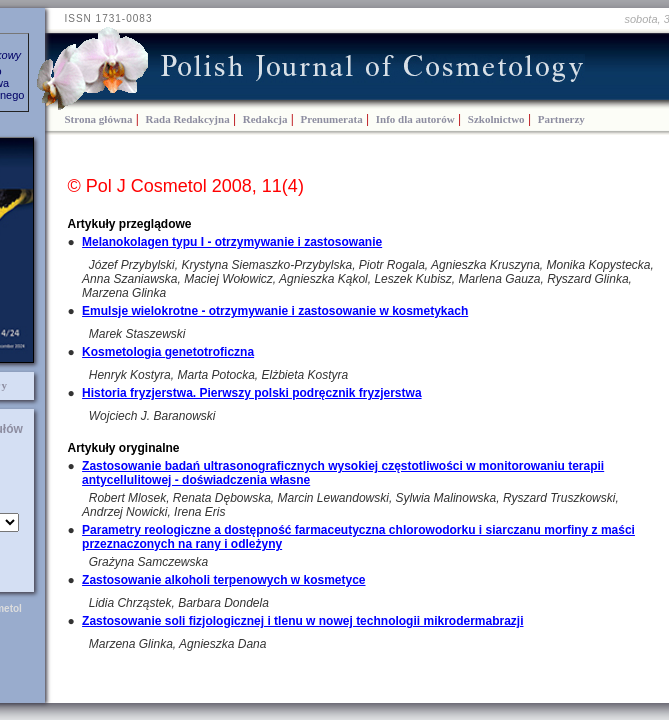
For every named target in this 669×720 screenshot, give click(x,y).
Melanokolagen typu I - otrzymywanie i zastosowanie (232, 242)
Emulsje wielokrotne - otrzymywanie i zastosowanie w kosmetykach (275, 311)
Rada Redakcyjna (188, 119)
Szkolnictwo (496, 119)
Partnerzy (561, 119)
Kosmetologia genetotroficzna (168, 352)
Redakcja (265, 119)
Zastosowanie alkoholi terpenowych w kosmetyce (223, 580)
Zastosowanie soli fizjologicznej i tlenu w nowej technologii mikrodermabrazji (302, 621)
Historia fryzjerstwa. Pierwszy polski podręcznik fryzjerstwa (251, 393)
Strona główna (99, 119)
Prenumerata (332, 119)
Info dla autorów (415, 119)
